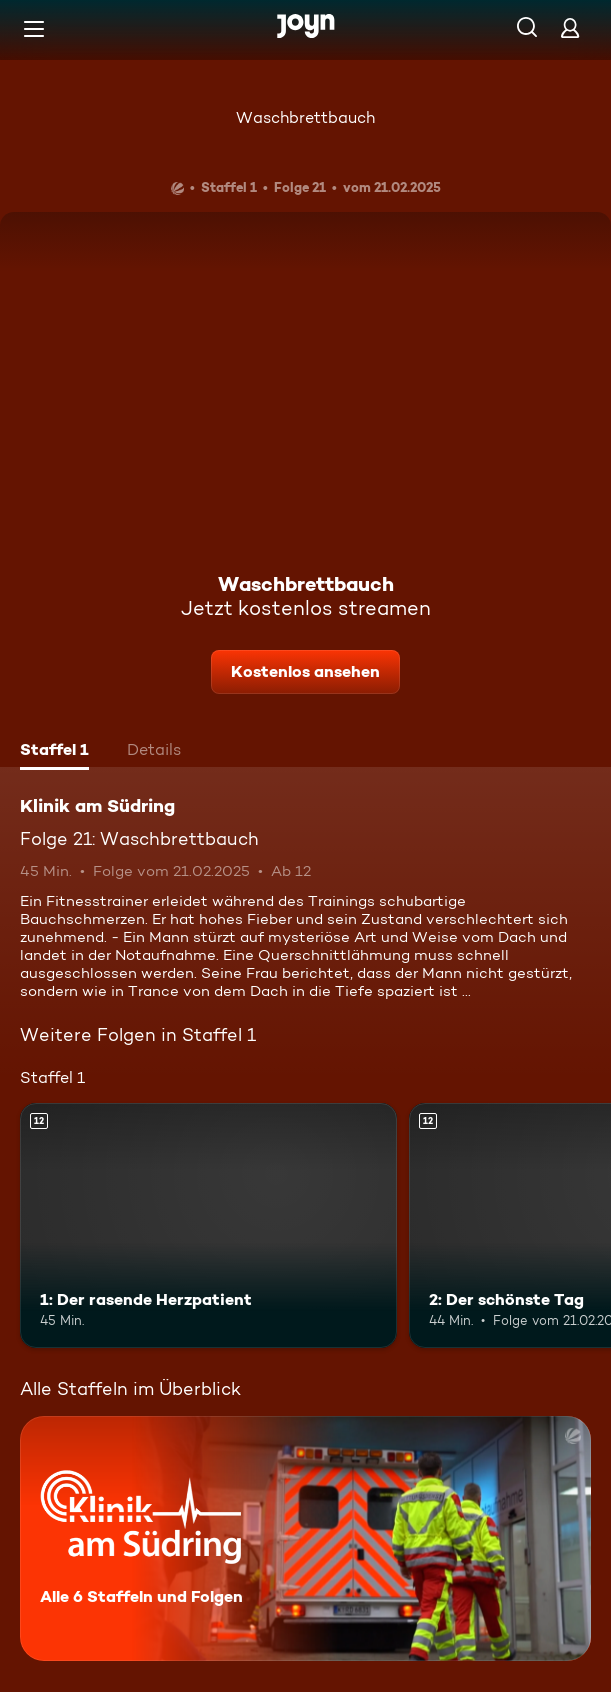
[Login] (570, 27)
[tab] (54, 752)
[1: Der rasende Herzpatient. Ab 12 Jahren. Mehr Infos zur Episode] (208, 1225)
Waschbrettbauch (305, 117)
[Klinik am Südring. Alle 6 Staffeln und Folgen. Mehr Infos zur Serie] (305, 1538)
